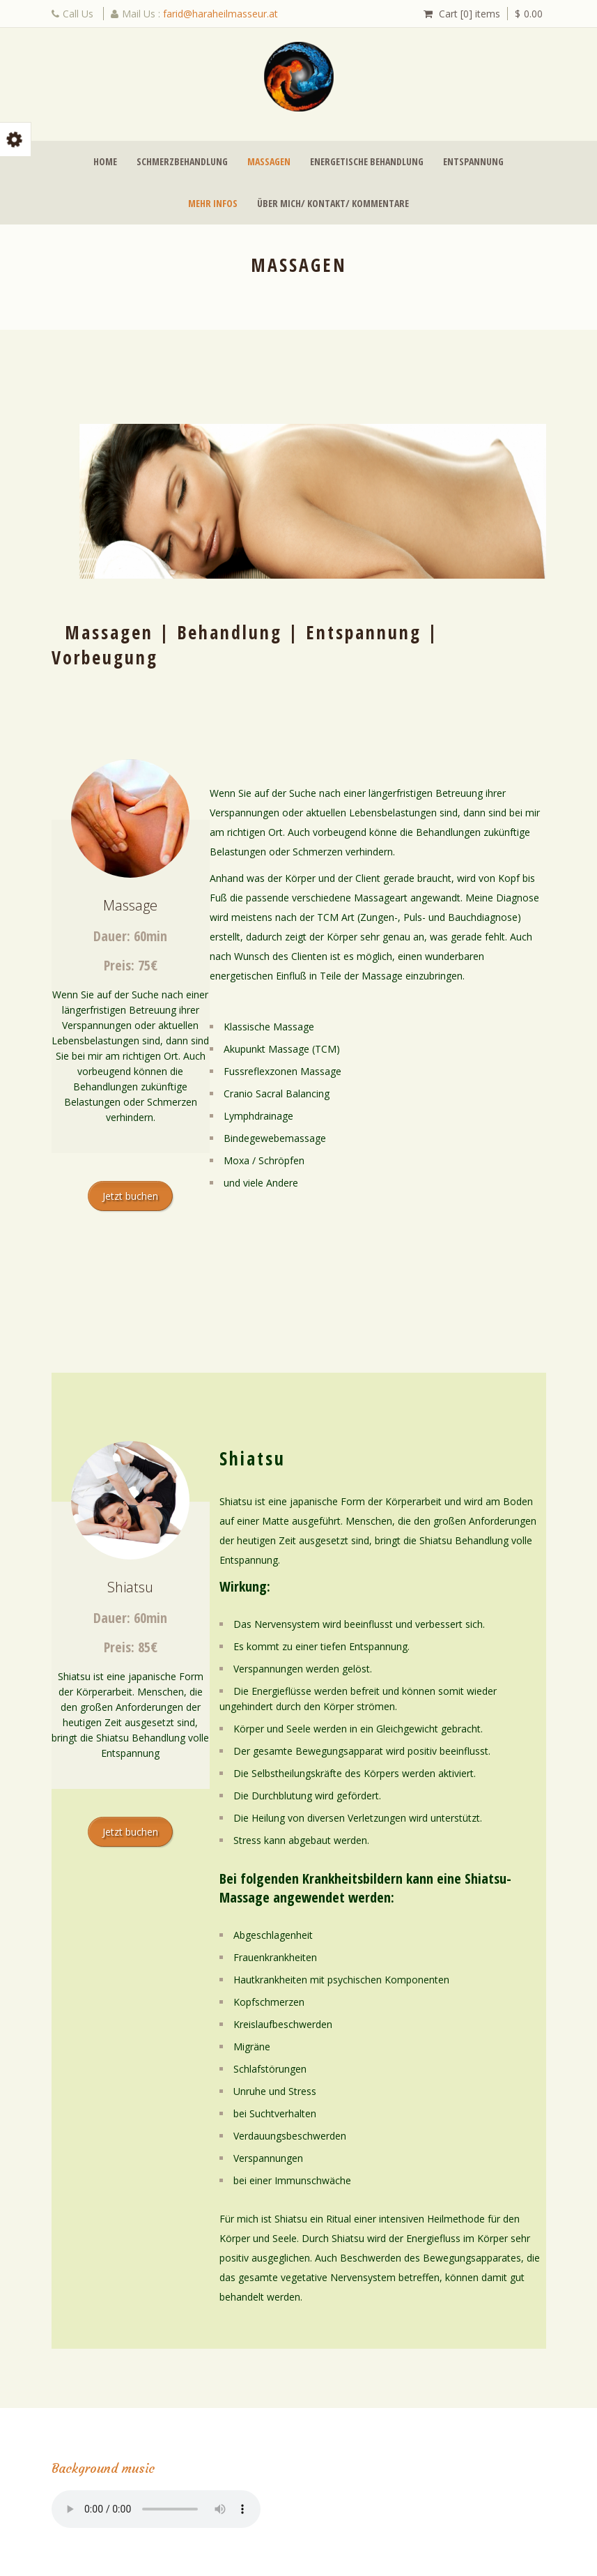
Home (105, 161)
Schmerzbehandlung (182, 161)
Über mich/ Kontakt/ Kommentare (333, 203)
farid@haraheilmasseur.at (220, 13)
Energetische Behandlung (367, 161)
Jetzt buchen (130, 1196)
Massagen (268, 161)
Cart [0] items (469, 13)
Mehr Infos (213, 203)
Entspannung (473, 161)
